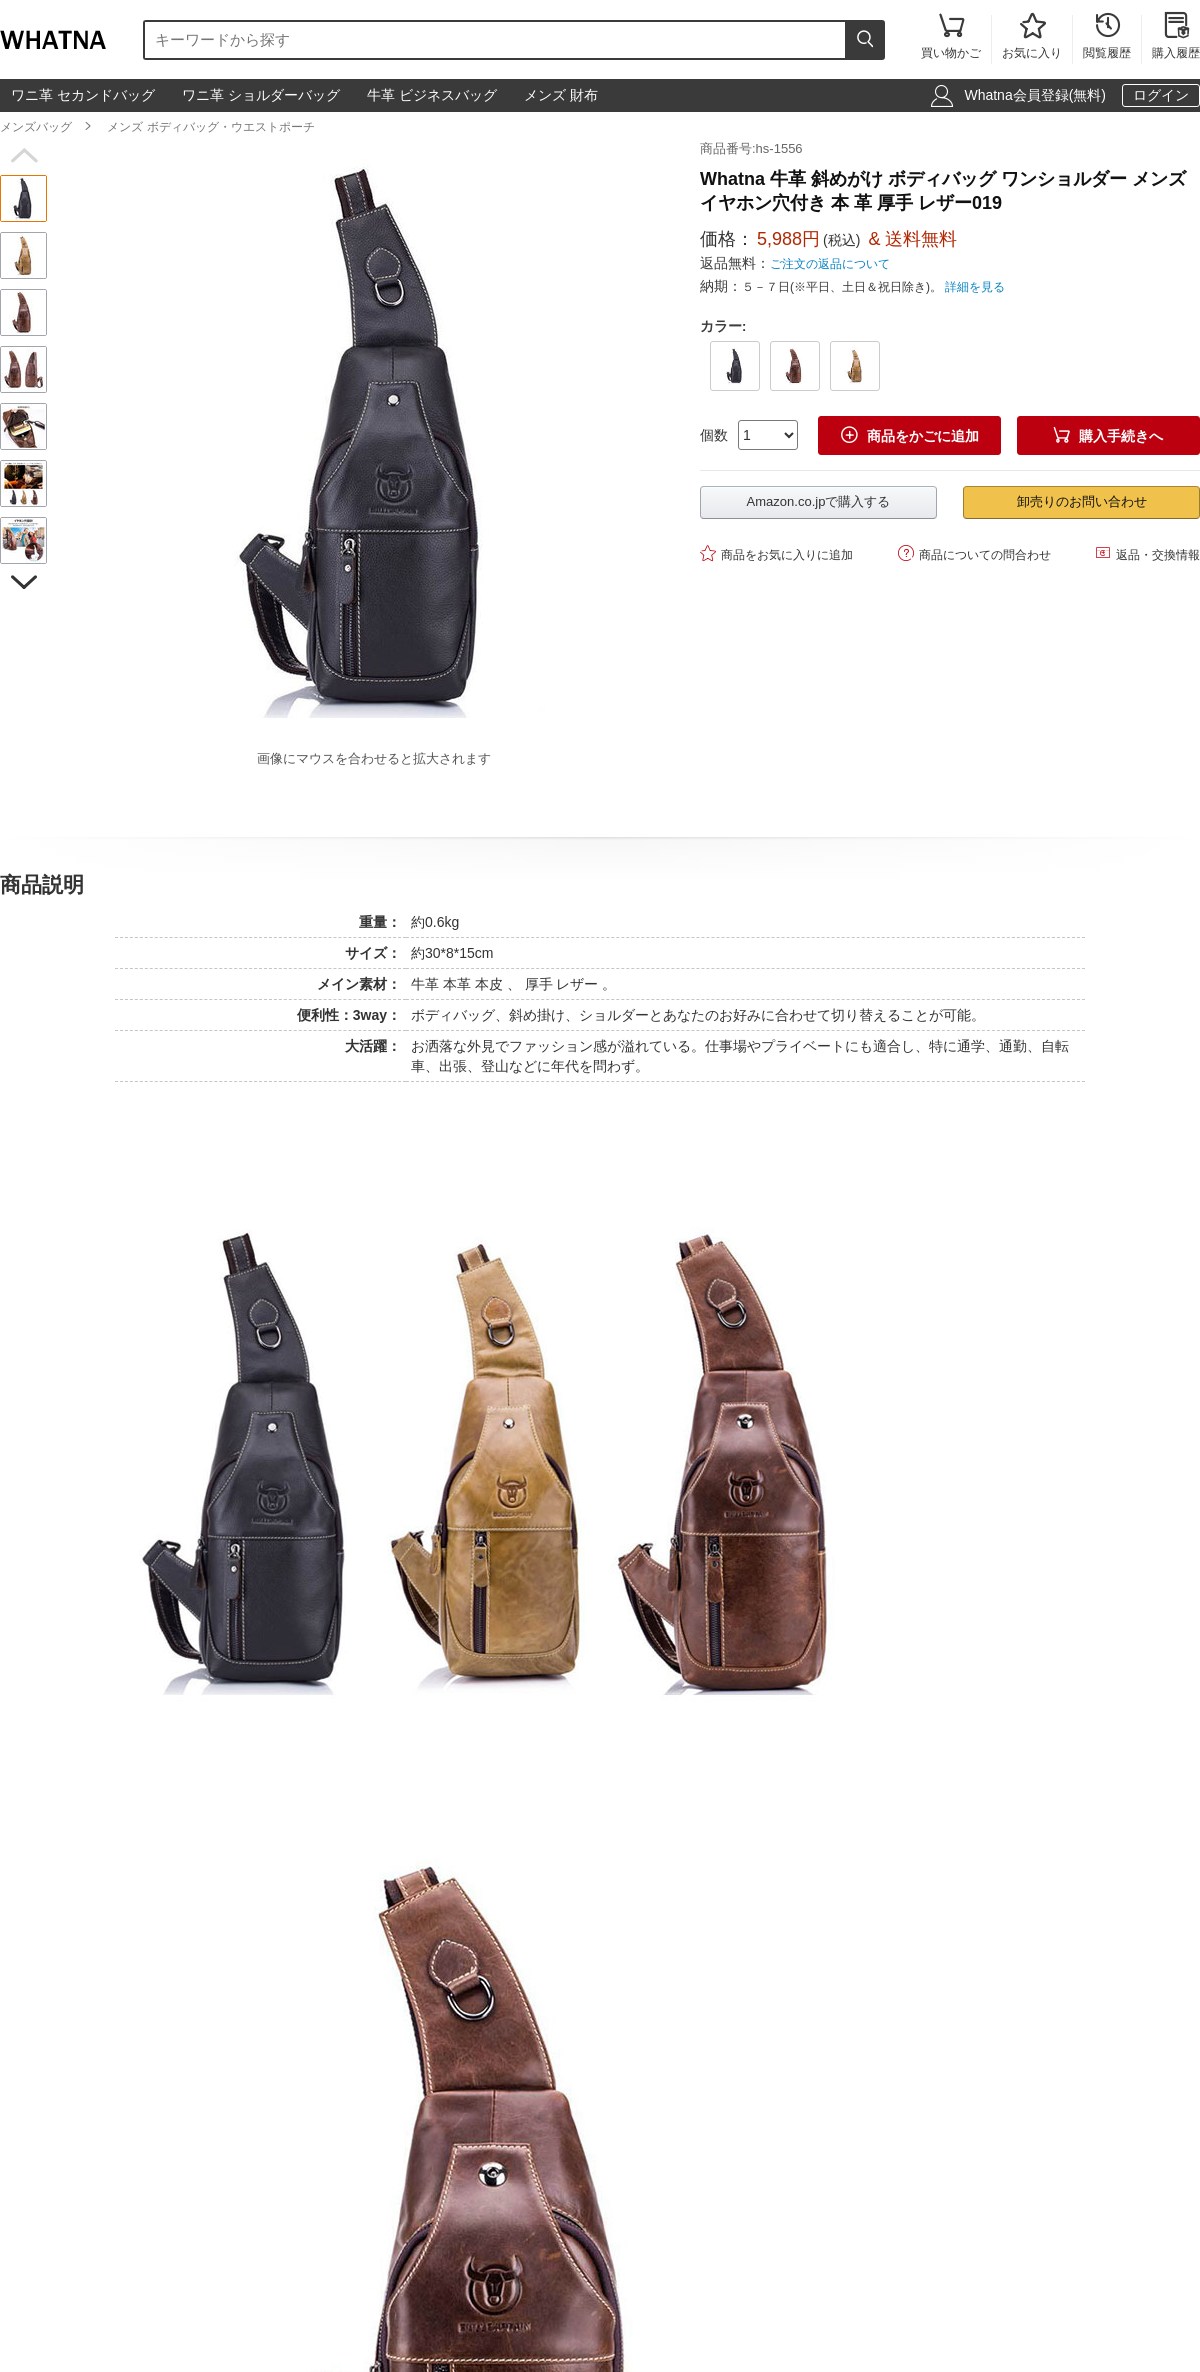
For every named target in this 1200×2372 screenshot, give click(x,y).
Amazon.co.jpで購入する (819, 501)
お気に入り (1032, 37)
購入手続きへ (1108, 435)
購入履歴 (1176, 37)
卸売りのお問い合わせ (1082, 501)
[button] (23, 156)
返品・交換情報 (1147, 553)
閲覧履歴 (1107, 37)
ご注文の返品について (830, 264)
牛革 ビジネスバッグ (432, 95)
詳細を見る (975, 287)
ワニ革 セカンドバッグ (83, 95)
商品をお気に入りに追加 (776, 553)
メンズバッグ (36, 127)
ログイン (1161, 95)
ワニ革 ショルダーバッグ (261, 95)
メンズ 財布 (561, 95)
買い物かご (951, 37)
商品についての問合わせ (974, 553)
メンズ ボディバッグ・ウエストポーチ (210, 127)
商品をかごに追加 (910, 435)
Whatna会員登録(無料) (1035, 95)
